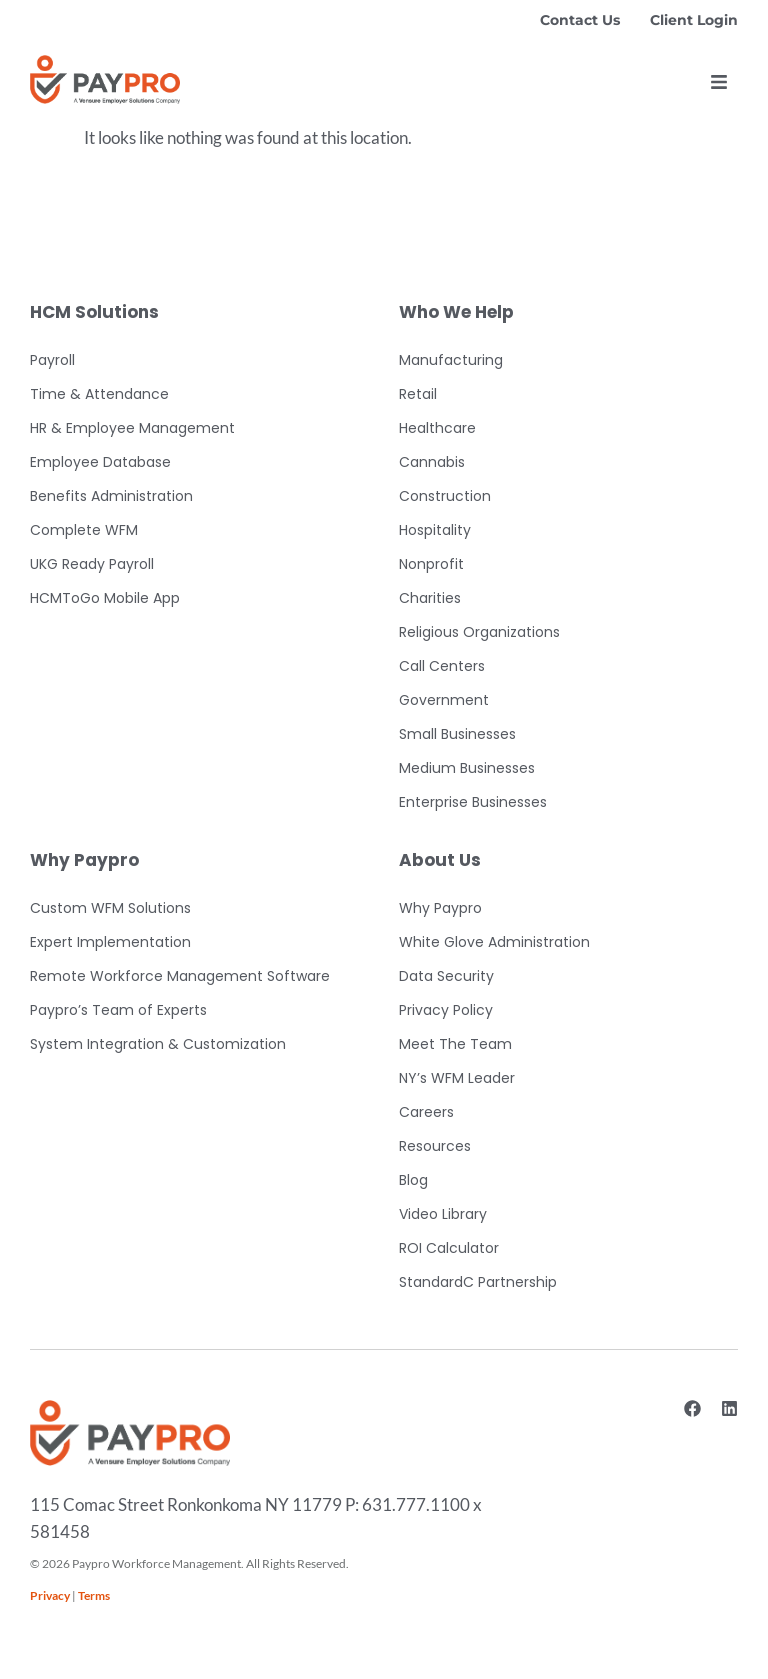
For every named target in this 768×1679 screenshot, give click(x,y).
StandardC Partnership (478, 1282)
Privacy (50, 1595)
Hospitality (435, 530)
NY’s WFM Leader (457, 1078)
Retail (418, 394)
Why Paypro (440, 908)
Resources (435, 1146)
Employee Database (100, 462)
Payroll (52, 360)
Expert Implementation (110, 942)
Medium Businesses (467, 768)
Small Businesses (457, 734)
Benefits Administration (111, 496)
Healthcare (437, 428)
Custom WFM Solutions (110, 908)
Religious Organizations (479, 632)
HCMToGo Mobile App (105, 598)
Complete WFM (84, 530)
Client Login (694, 20)
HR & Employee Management (132, 428)
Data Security (446, 976)
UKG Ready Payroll (92, 564)
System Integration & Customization (158, 1044)
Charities (430, 598)
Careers (426, 1112)
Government (444, 700)
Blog (413, 1180)
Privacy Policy (446, 1010)
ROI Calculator (449, 1248)
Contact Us (580, 20)
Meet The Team (455, 1044)
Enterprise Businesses (473, 802)
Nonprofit (431, 564)
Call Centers (442, 666)
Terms (94, 1595)
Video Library (443, 1214)
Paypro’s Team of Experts (118, 1010)
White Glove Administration (494, 942)
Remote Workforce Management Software (180, 976)
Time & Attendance (99, 394)
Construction (445, 496)
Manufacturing (451, 360)
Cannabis (432, 462)
